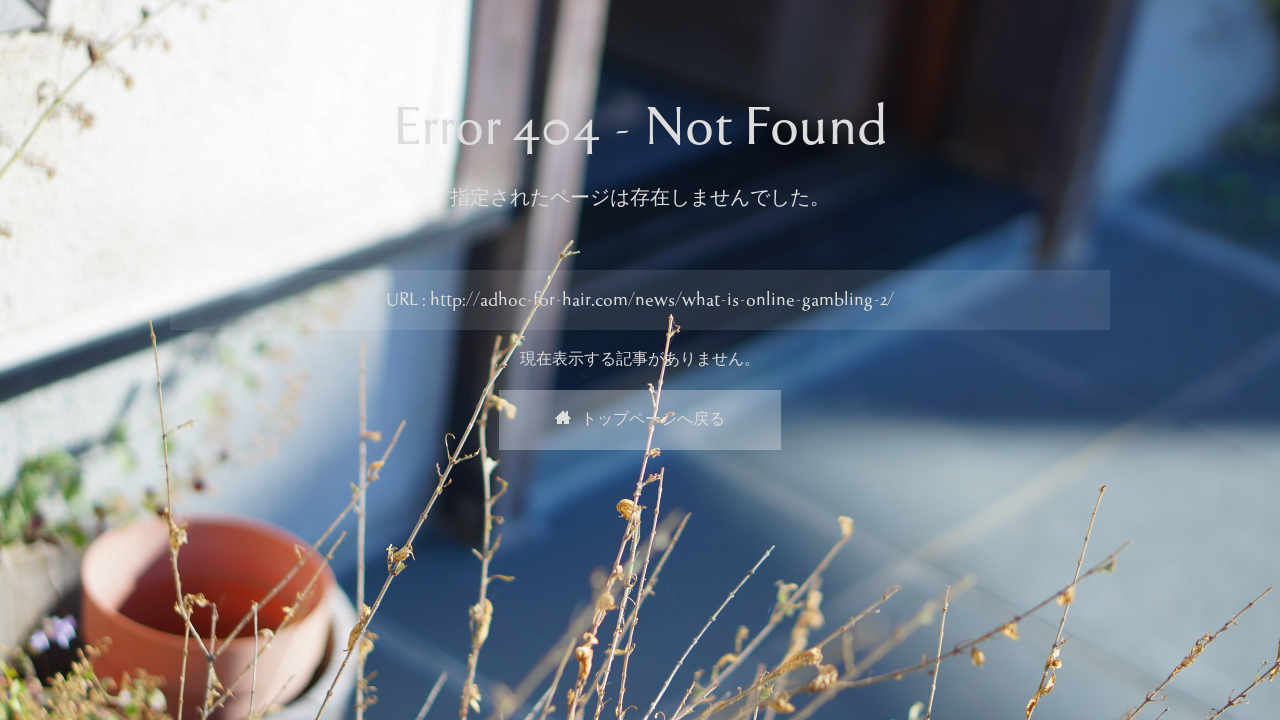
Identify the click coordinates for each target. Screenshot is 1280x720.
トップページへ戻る (640, 420)
